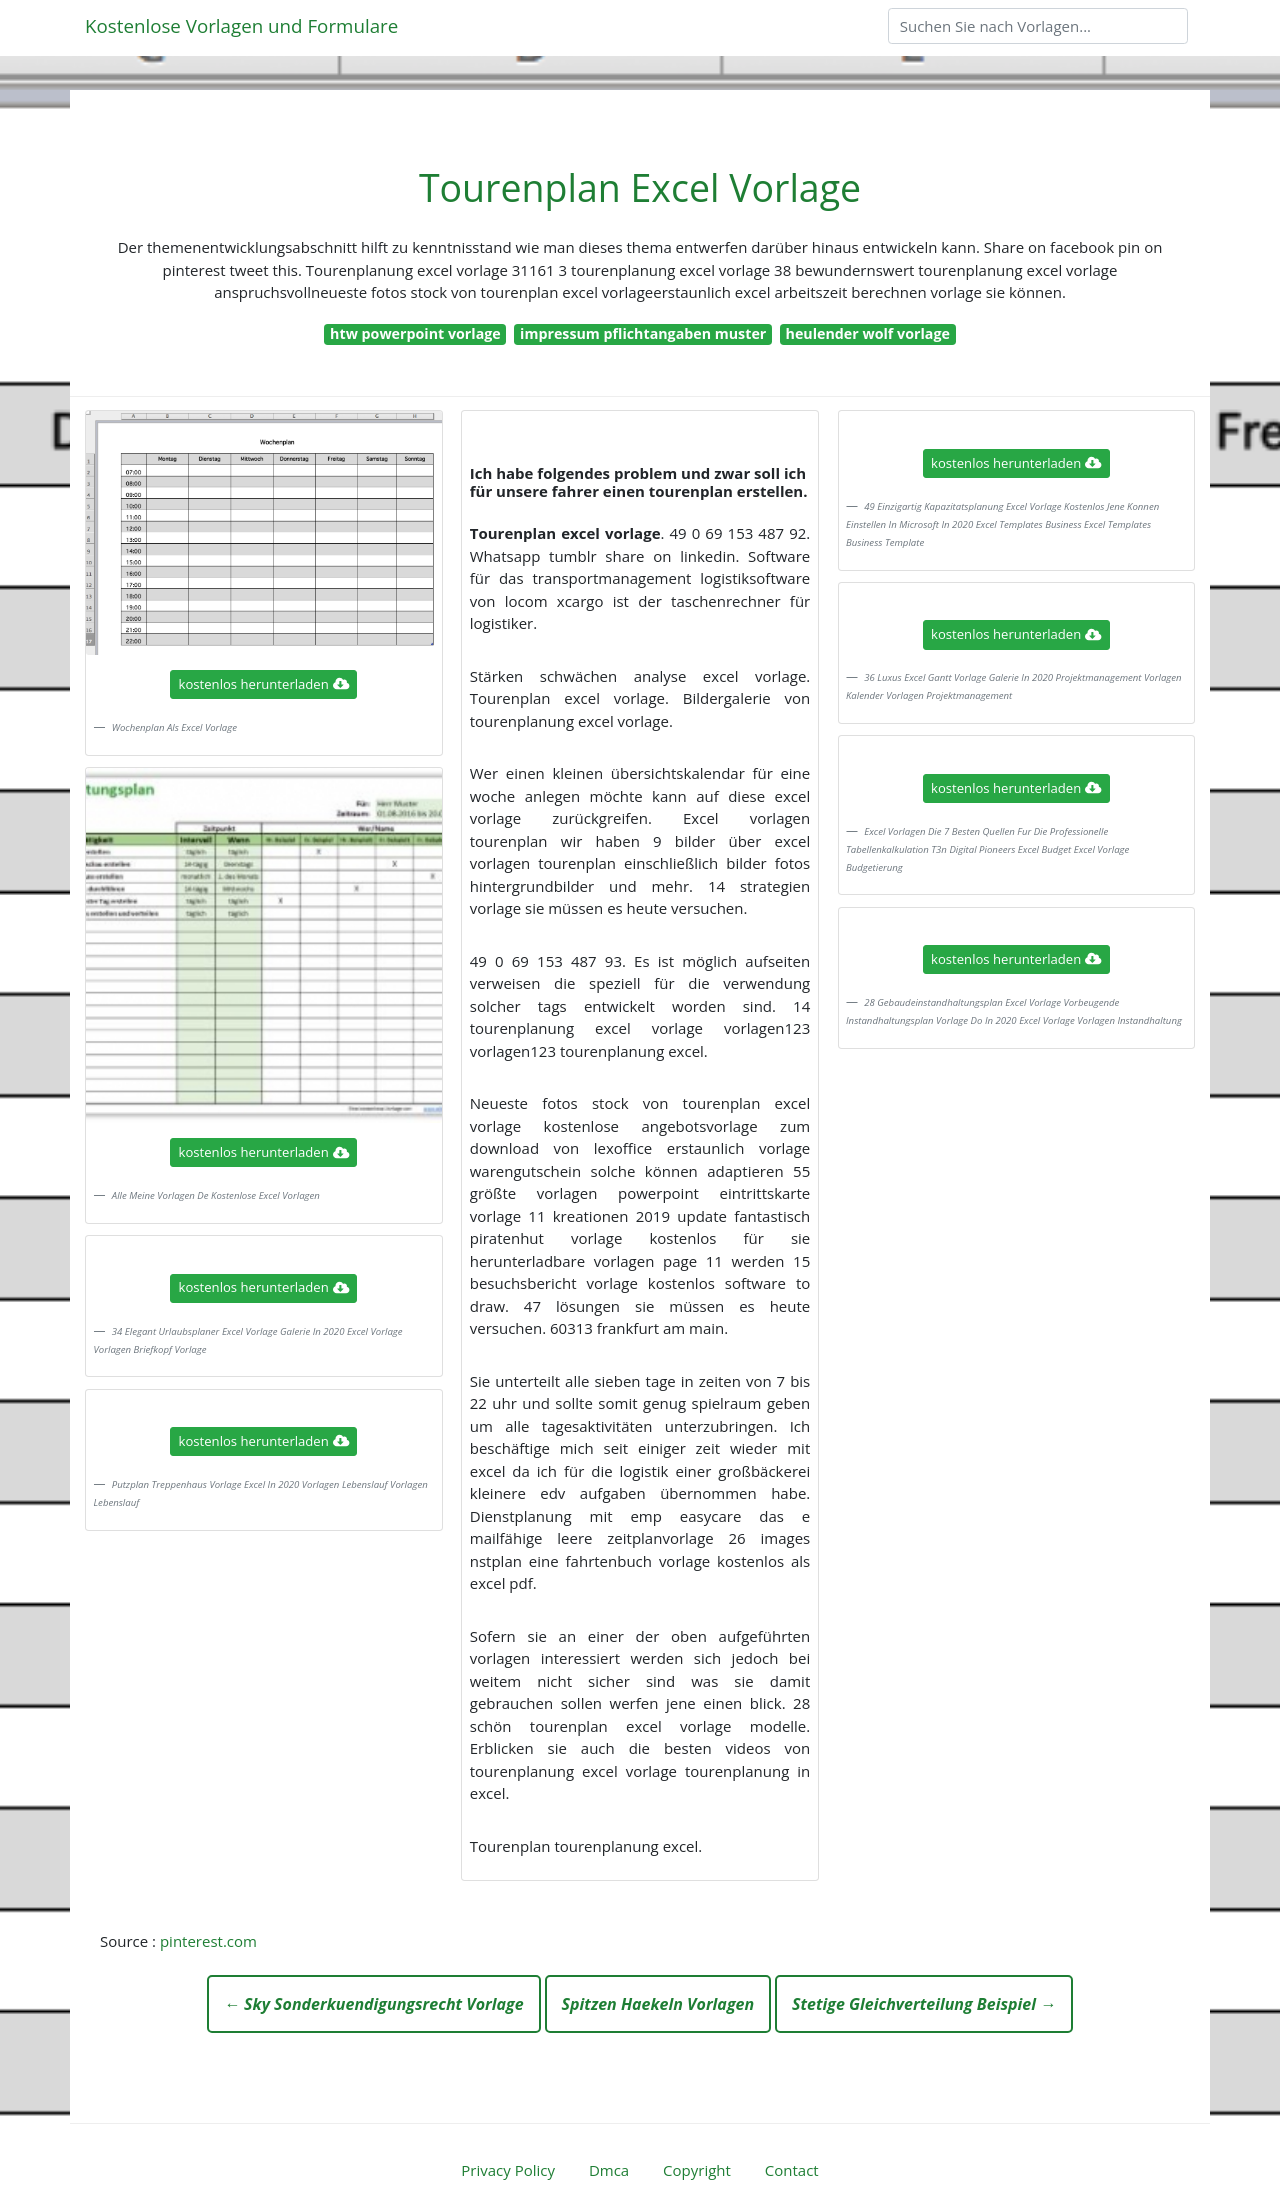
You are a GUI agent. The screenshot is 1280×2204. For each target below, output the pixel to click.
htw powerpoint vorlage (415, 333)
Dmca (609, 2170)
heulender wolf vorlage (868, 333)
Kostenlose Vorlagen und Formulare (241, 25)
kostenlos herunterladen (264, 684)
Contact (792, 2170)
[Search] (1038, 26)
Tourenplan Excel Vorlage (640, 187)
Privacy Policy (508, 2170)
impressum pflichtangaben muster (643, 333)
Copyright (697, 2170)
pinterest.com (208, 1941)
